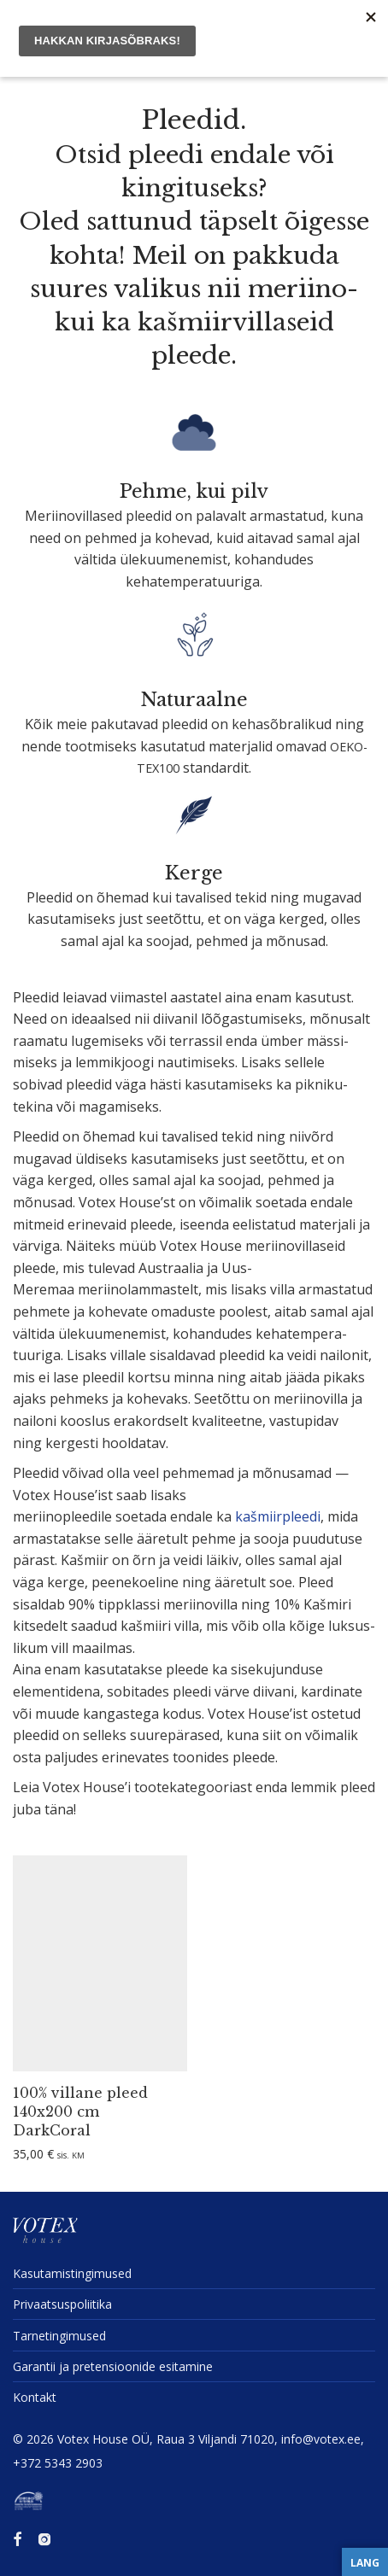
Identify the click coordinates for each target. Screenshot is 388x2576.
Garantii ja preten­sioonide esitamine (113, 2366)
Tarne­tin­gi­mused (59, 2336)
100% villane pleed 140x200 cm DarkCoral (80, 2112)
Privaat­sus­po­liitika (62, 2304)
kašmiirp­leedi (277, 1516)
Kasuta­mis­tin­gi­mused (72, 2273)
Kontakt (34, 2397)
